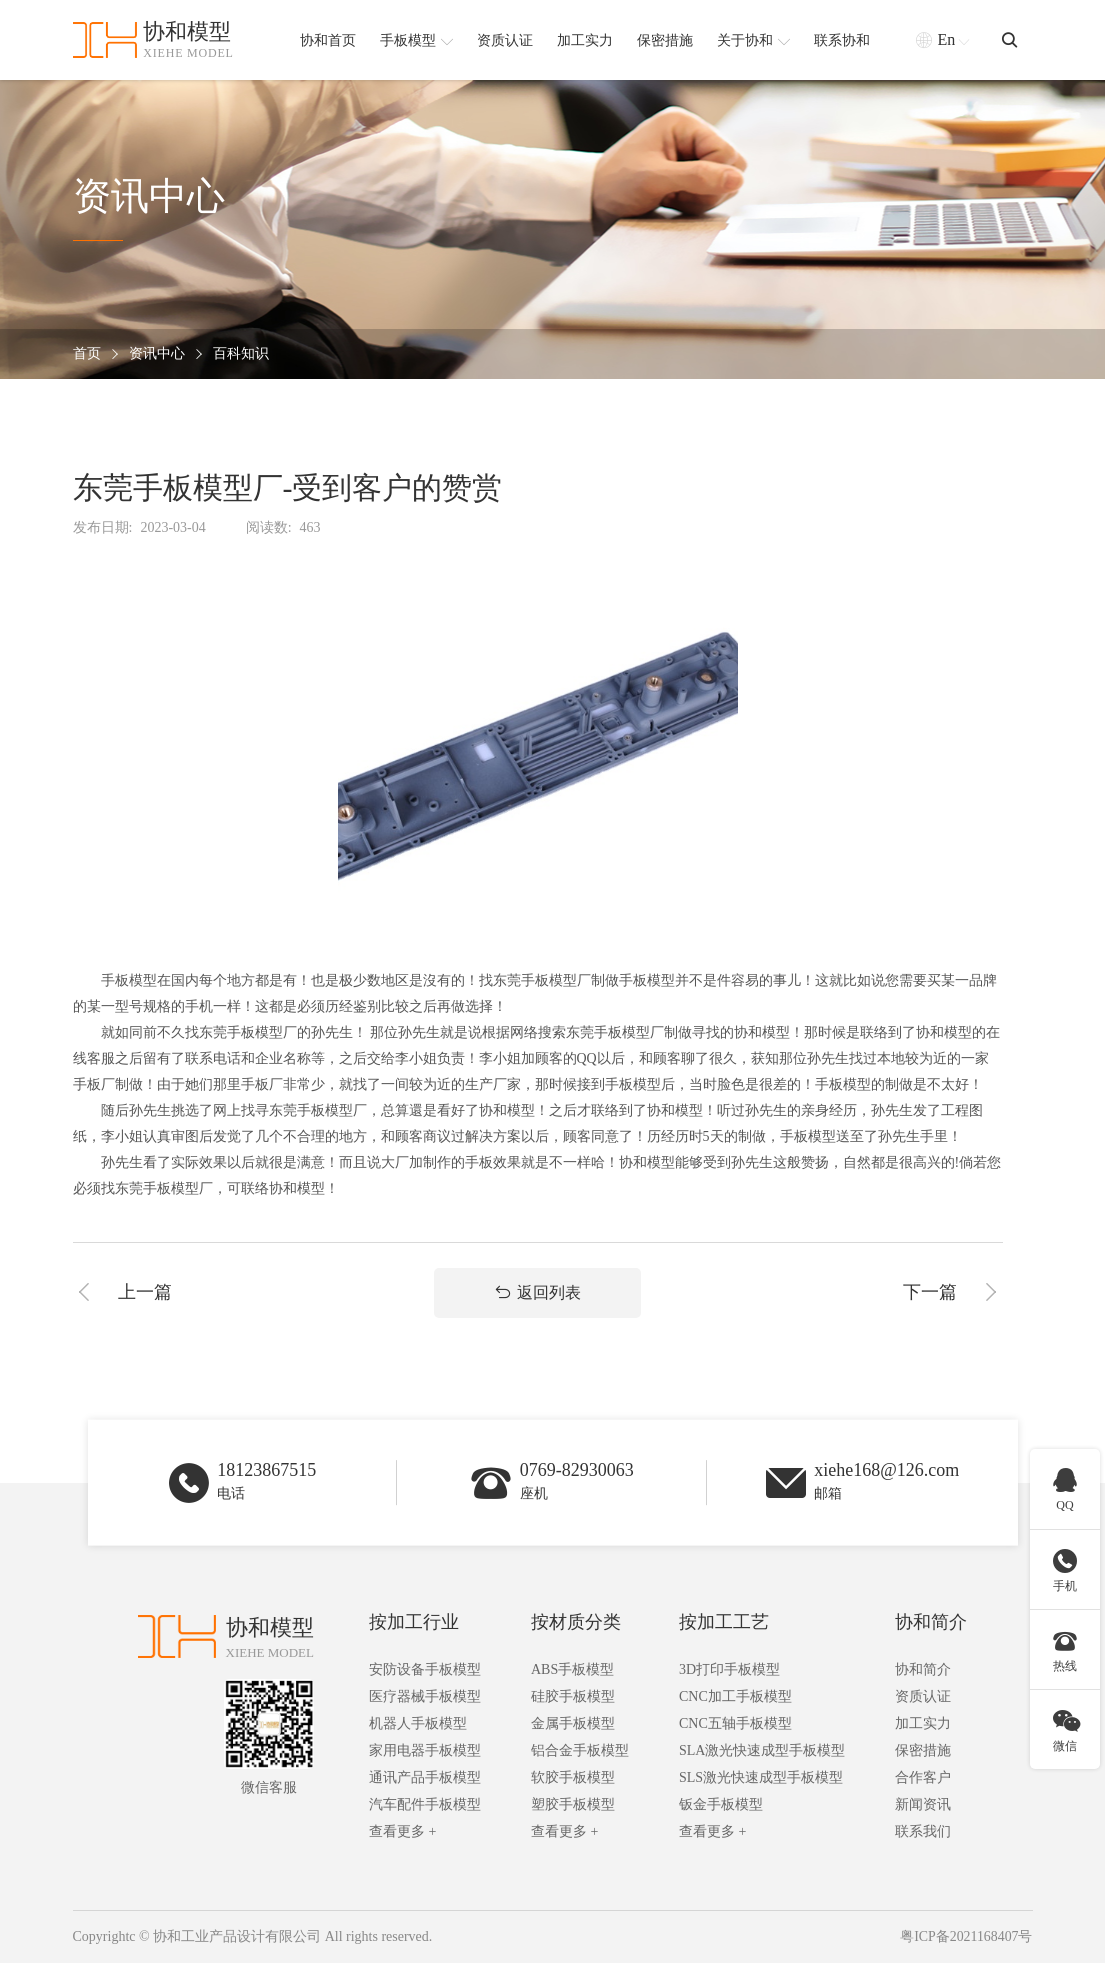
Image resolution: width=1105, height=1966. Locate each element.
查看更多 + (402, 1835)
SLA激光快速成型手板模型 (762, 1754)
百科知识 (241, 354)
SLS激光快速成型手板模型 (761, 1781)
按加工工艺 (724, 1626)
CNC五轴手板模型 (735, 1727)
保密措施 (923, 1754)
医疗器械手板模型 (425, 1700)
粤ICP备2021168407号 (965, 1940)
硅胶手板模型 (573, 1700)
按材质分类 (576, 1626)
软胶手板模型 (573, 1781)
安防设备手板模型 (425, 1673)
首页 (87, 354)
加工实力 (923, 1727)
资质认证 (923, 1700)
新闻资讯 (923, 1808)
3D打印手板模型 (729, 1673)
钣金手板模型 (721, 1808)
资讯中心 (157, 354)
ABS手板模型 (572, 1673)
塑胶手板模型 (573, 1808)
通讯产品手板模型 (425, 1781)
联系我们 (923, 1835)
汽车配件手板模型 (425, 1808)
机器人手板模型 (418, 1727)
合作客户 (923, 1781)
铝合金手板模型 (580, 1754)
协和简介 (931, 1626)
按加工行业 (414, 1626)
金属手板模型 (573, 1727)
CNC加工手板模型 (735, 1700)
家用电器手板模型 (425, 1754)
